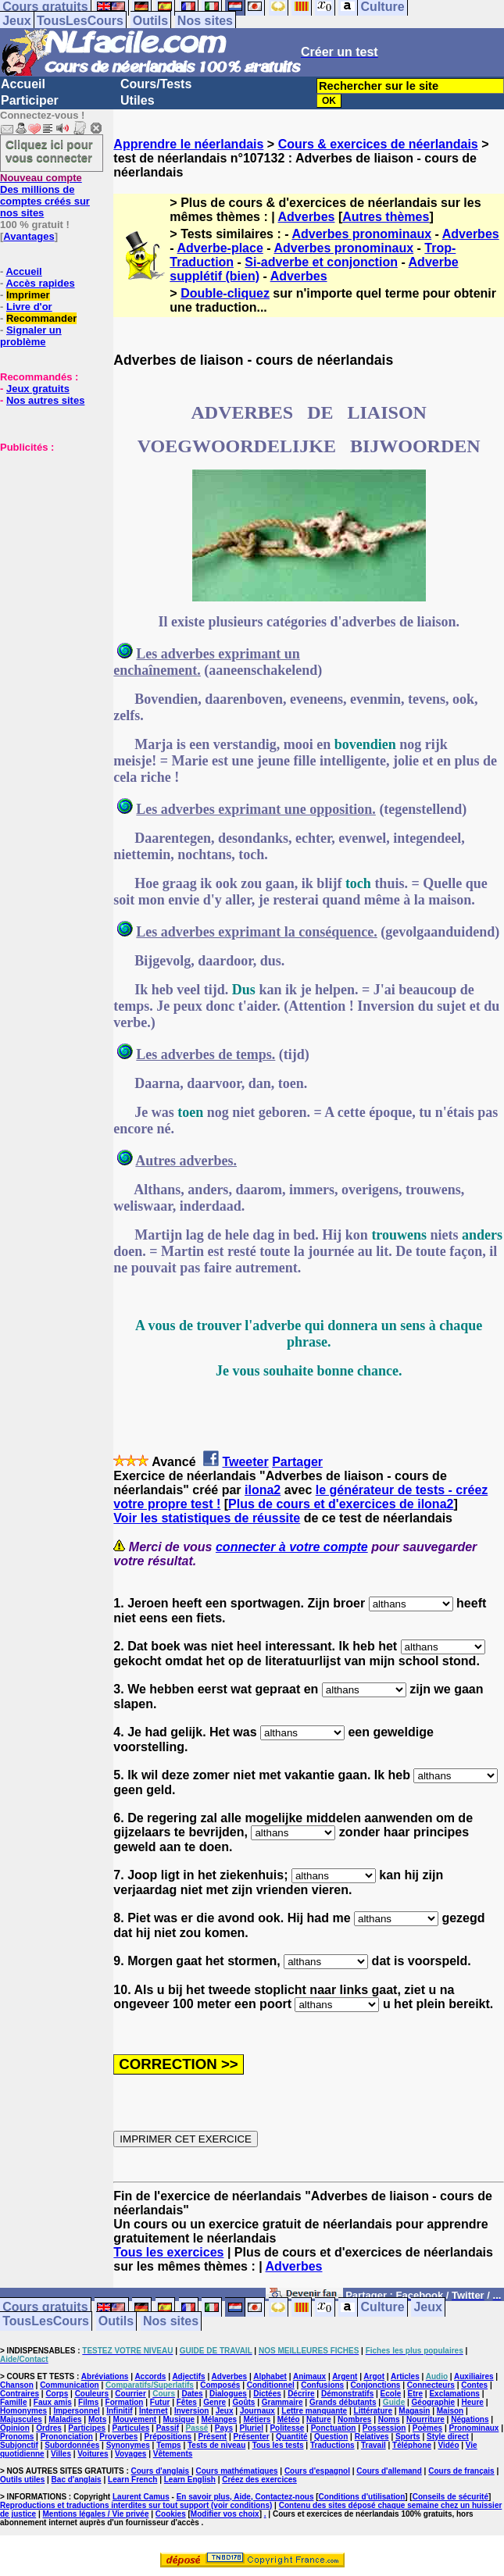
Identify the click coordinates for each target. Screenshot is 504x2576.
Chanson (17, 2385)
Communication (69, 2385)
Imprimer (28, 295)
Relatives (372, 2436)
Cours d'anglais (160, 2471)
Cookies (170, 2514)
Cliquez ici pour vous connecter (49, 150)
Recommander (41, 318)
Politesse (287, 2428)
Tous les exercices (168, 2252)
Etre (415, 2393)
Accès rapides (39, 283)
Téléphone (411, 2445)
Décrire (301, 2393)
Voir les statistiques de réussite (206, 1518)
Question (331, 2436)
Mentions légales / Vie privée (96, 2514)
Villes (61, 2453)
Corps (56, 2393)
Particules (130, 2428)
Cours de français (461, 2471)
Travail (373, 2445)
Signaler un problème (31, 336)
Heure (473, 2402)
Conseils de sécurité (450, 2496)
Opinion (15, 2428)
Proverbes (118, 2436)
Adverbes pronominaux (361, 234)
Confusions (322, 2385)
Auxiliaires (474, 2376)
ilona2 (263, 1490)
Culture (383, 2307)
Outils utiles (22, 2479)
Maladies (64, 2419)
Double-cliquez (225, 293)
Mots (97, 2419)
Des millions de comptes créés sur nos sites (45, 195)
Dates (191, 2393)
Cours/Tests (155, 84)
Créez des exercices (259, 2479)
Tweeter (245, 1461)
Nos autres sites (45, 400)
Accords (150, 2376)
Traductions (332, 2445)
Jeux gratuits (38, 388)
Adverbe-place (220, 248)
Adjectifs (188, 2376)
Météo (288, 2419)
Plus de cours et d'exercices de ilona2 (340, 1504)
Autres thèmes (385, 216)
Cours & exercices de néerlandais (378, 144)
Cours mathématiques (237, 2471)
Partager (297, 1461)
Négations (469, 2419)
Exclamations (454, 2393)
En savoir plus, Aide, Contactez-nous (245, 2496)
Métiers (256, 2419)
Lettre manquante (314, 2411)
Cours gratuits (45, 2307)
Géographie (434, 2402)
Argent (344, 2376)
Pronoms (17, 2436)
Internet (153, 2411)
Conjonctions (376, 2385)
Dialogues (228, 2393)
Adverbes (306, 216)
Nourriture (425, 2419)
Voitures (92, 2453)
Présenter (252, 2436)
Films (88, 2402)
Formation (124, 2402)
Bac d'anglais (77, 2479)
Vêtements (173, 2453)
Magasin (414, 2411)
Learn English (190, 2479)
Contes (474, 2385)
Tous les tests (278, 2445)
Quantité (292, 2436)
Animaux (309, 2376)
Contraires (19, 2393)
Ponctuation (333, 2428)
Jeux (16, 20)
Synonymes (128, 2445)
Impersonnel (76, 2411)
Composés (220, 2385)
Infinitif (119, 2411)
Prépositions (168, 2436)
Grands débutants (343, 2402)
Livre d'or (29, 306)
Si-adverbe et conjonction (321, 262)
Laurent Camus (141, 2496)
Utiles (137, 100)
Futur (160, 2402)
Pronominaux (474, 2428)
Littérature (373, 2411)
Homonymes (23, 2411)
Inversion (191, 2411)
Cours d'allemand (389, 2471)
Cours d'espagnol (317, 2471)
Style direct (448, 2436)
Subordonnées (72, 2445)
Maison (450, 2411)
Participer (30, 100)
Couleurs (92, 2393)
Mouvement (135, 2419)
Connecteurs (431, 2385)
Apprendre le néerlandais (188, 144)
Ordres (49, 2428)
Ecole (391, 2393)
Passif (167, 2428)
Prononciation (67, 2436)
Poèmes (427, 2428)
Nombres (354, 2419)
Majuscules (21, 2419)
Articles (405, 2376)
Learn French (132, 2479)
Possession (384, 2428)
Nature (318, 2419)
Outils (150, 20)
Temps (168, 2445)
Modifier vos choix (225, 2514)
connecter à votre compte (292, 1547)
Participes (86, 2428)
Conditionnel (271, 2385)
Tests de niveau (216, 2445)
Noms (389, 2419)
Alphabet (270, 2376)
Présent (212, 2436)
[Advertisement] (47, 531)
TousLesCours (80, 20)
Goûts (244, 2402)
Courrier (130, 2393)
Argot (373, 2376)
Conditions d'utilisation (362, 2496)
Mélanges (219, 2419)
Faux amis (53, 2402)
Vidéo (448, 2445)
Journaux (257, 2411)
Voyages (130, 2453)
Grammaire (282, 2402)
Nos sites (205, 20)
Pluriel (251, 2428)
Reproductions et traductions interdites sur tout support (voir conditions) (136, 2505)
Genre (214, 2402)
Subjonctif (19, 2445)
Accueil (23, 84)
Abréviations (105, 2376)
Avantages (28, 236)
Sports (407, 2436)
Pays (224, 2428)
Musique (179, 2419)
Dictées (267, 2393)
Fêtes (187, 2402)
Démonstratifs (347, 2393)
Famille (13, 2402)
